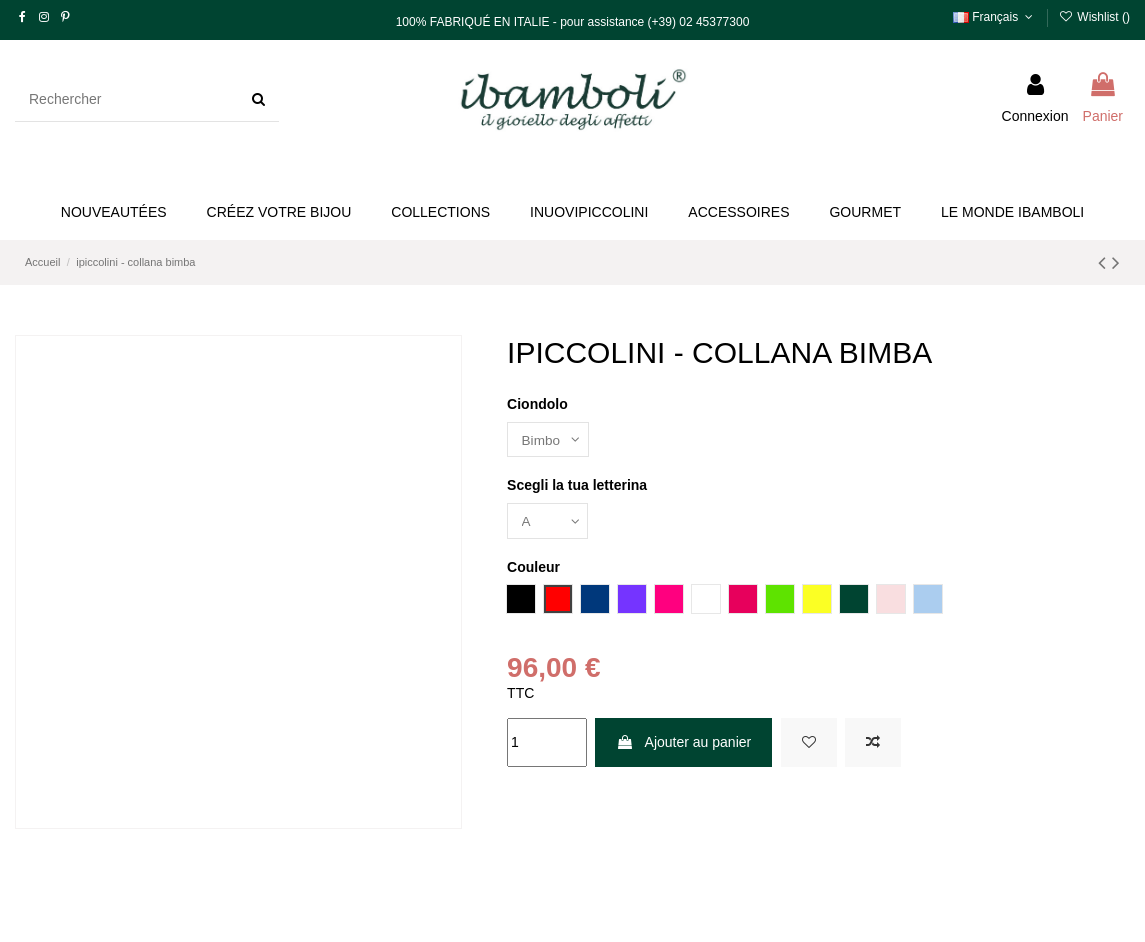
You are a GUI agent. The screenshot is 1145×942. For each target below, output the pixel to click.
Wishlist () (1094, 17)
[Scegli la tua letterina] (549, 522)
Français (995, 17)
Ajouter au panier (683, 744)
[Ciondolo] (549, 440)
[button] (279, 212)
